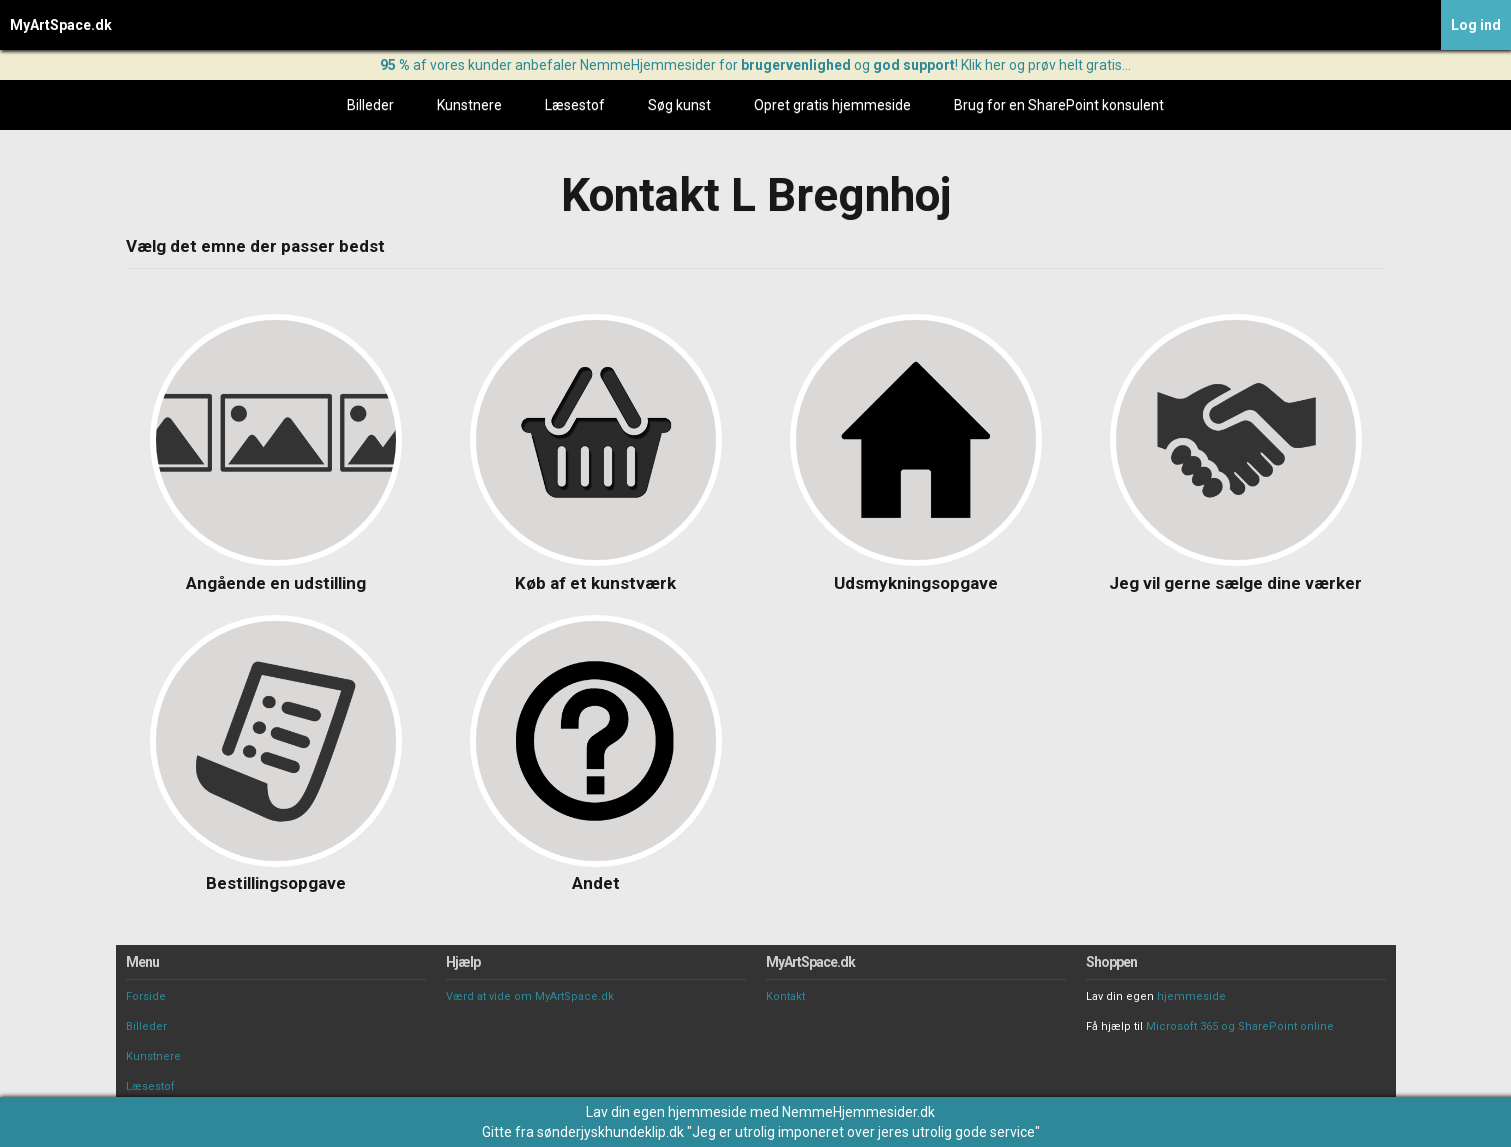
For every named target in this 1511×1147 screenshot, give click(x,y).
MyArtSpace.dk (61, 25)
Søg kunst (679, 105)
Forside (146, 996)
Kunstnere (469, 105)
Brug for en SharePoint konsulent (1059, 105)
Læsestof (575, 105)
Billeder (370, 105)
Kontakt (785, 996)
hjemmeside (1191, 996)
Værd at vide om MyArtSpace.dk (530, 996)
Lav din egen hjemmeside (666, 1112)
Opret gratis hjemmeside (832, 105)
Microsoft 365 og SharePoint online (1240, 1026)
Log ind (1476, 25)
